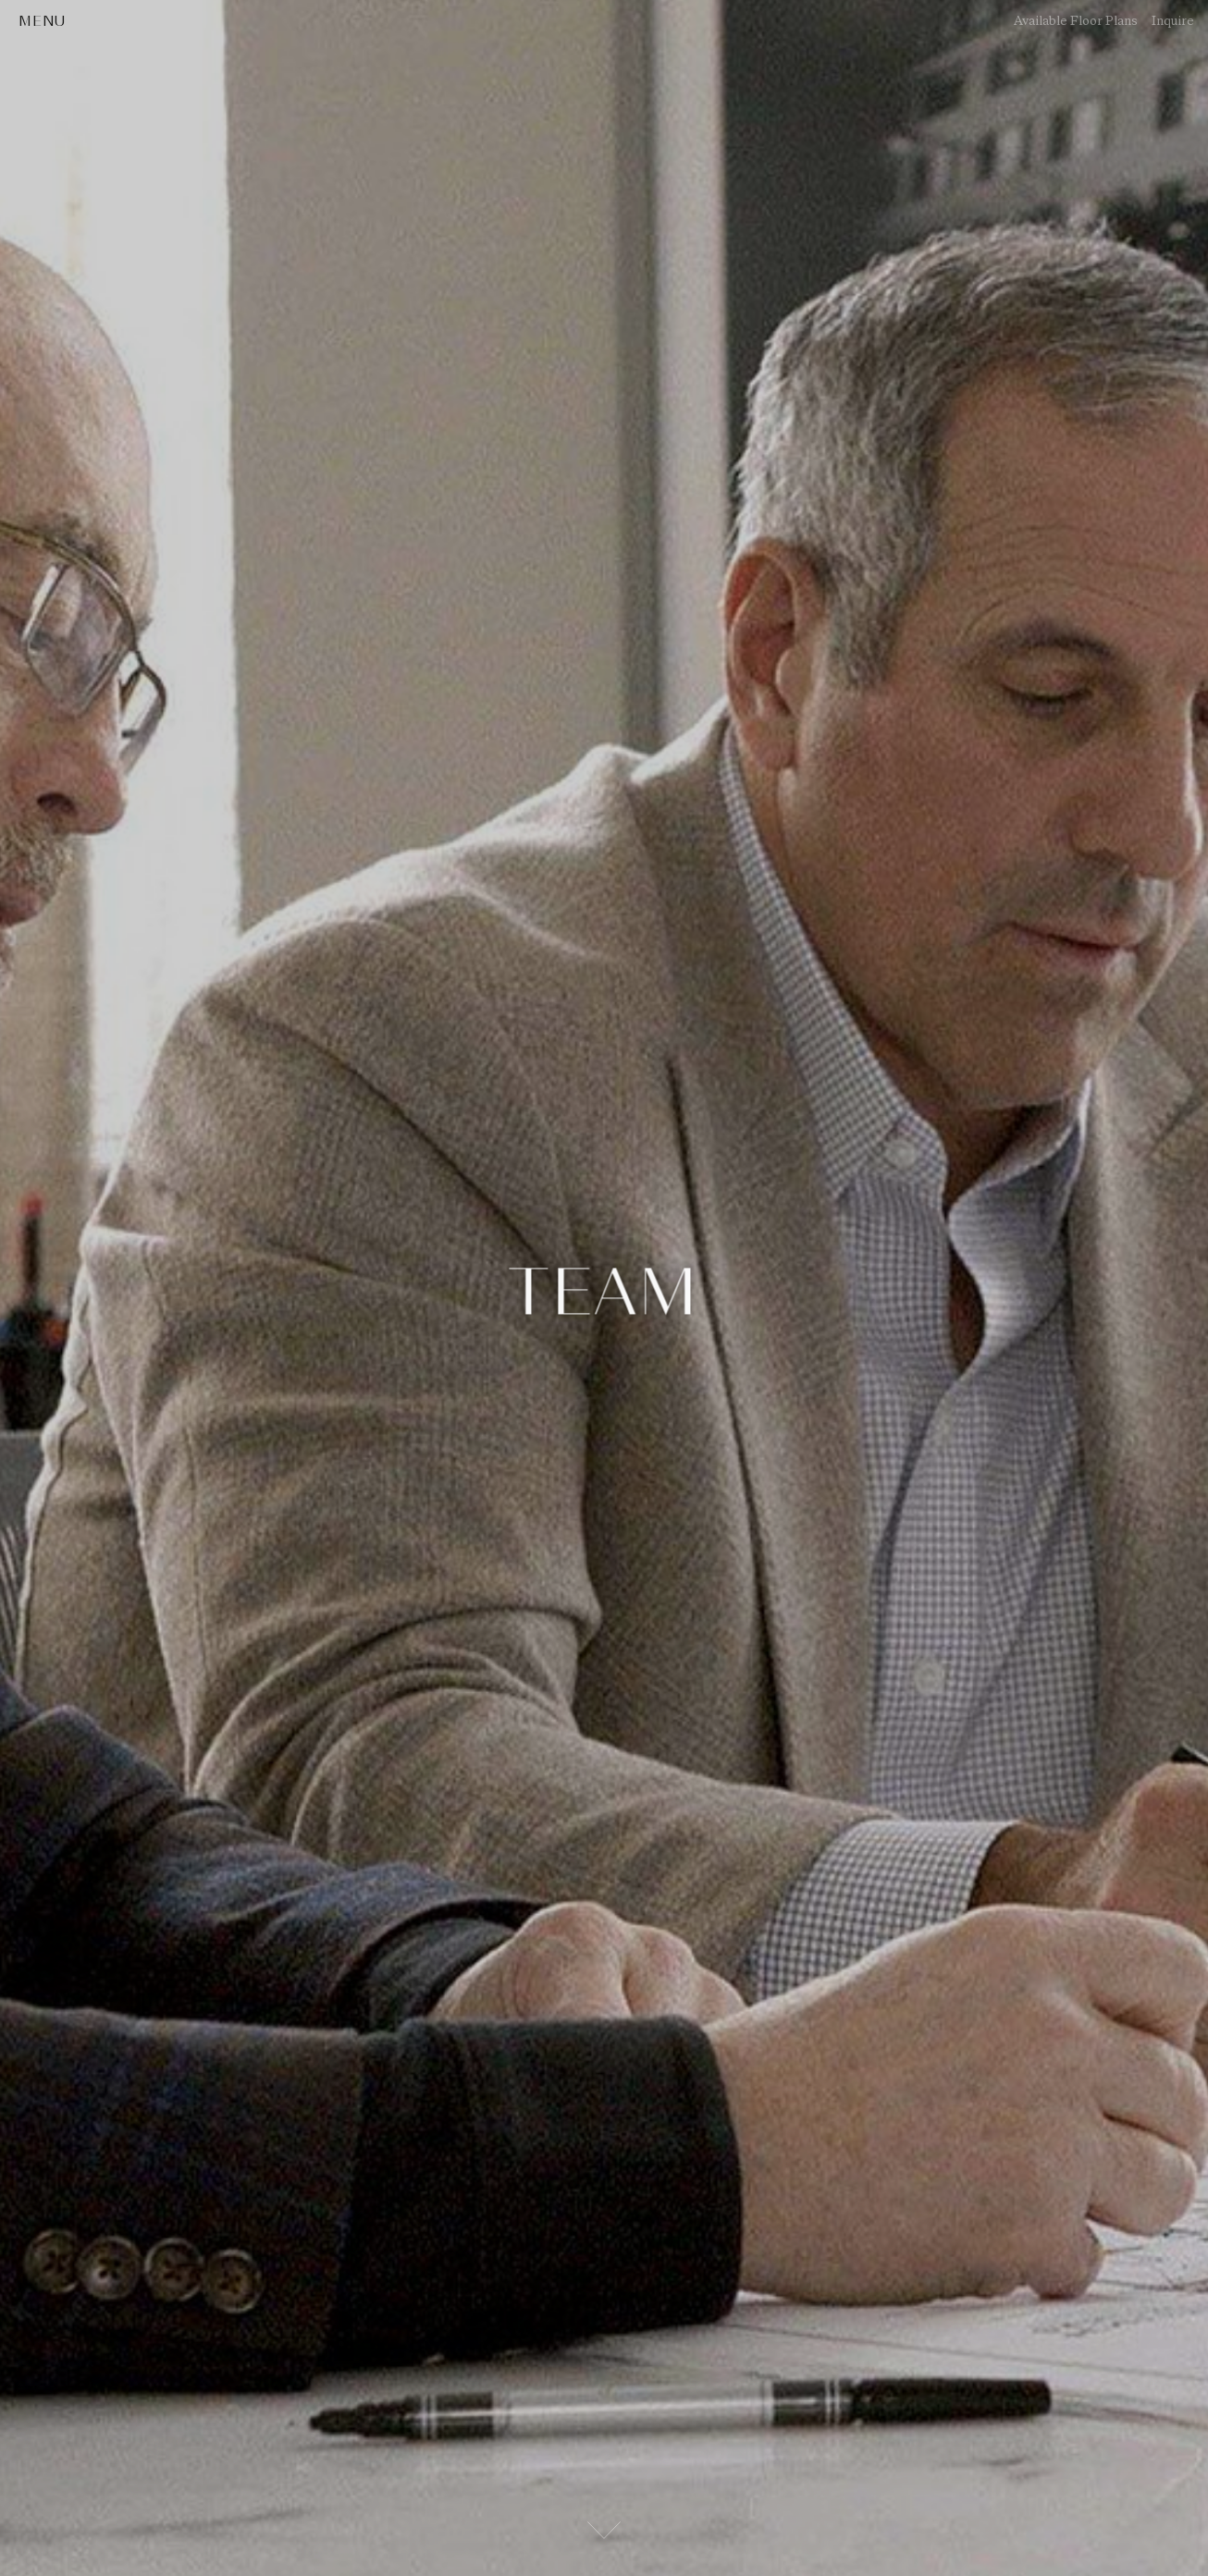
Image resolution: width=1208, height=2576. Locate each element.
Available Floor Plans (1076, 21)
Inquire (1173, 21)
